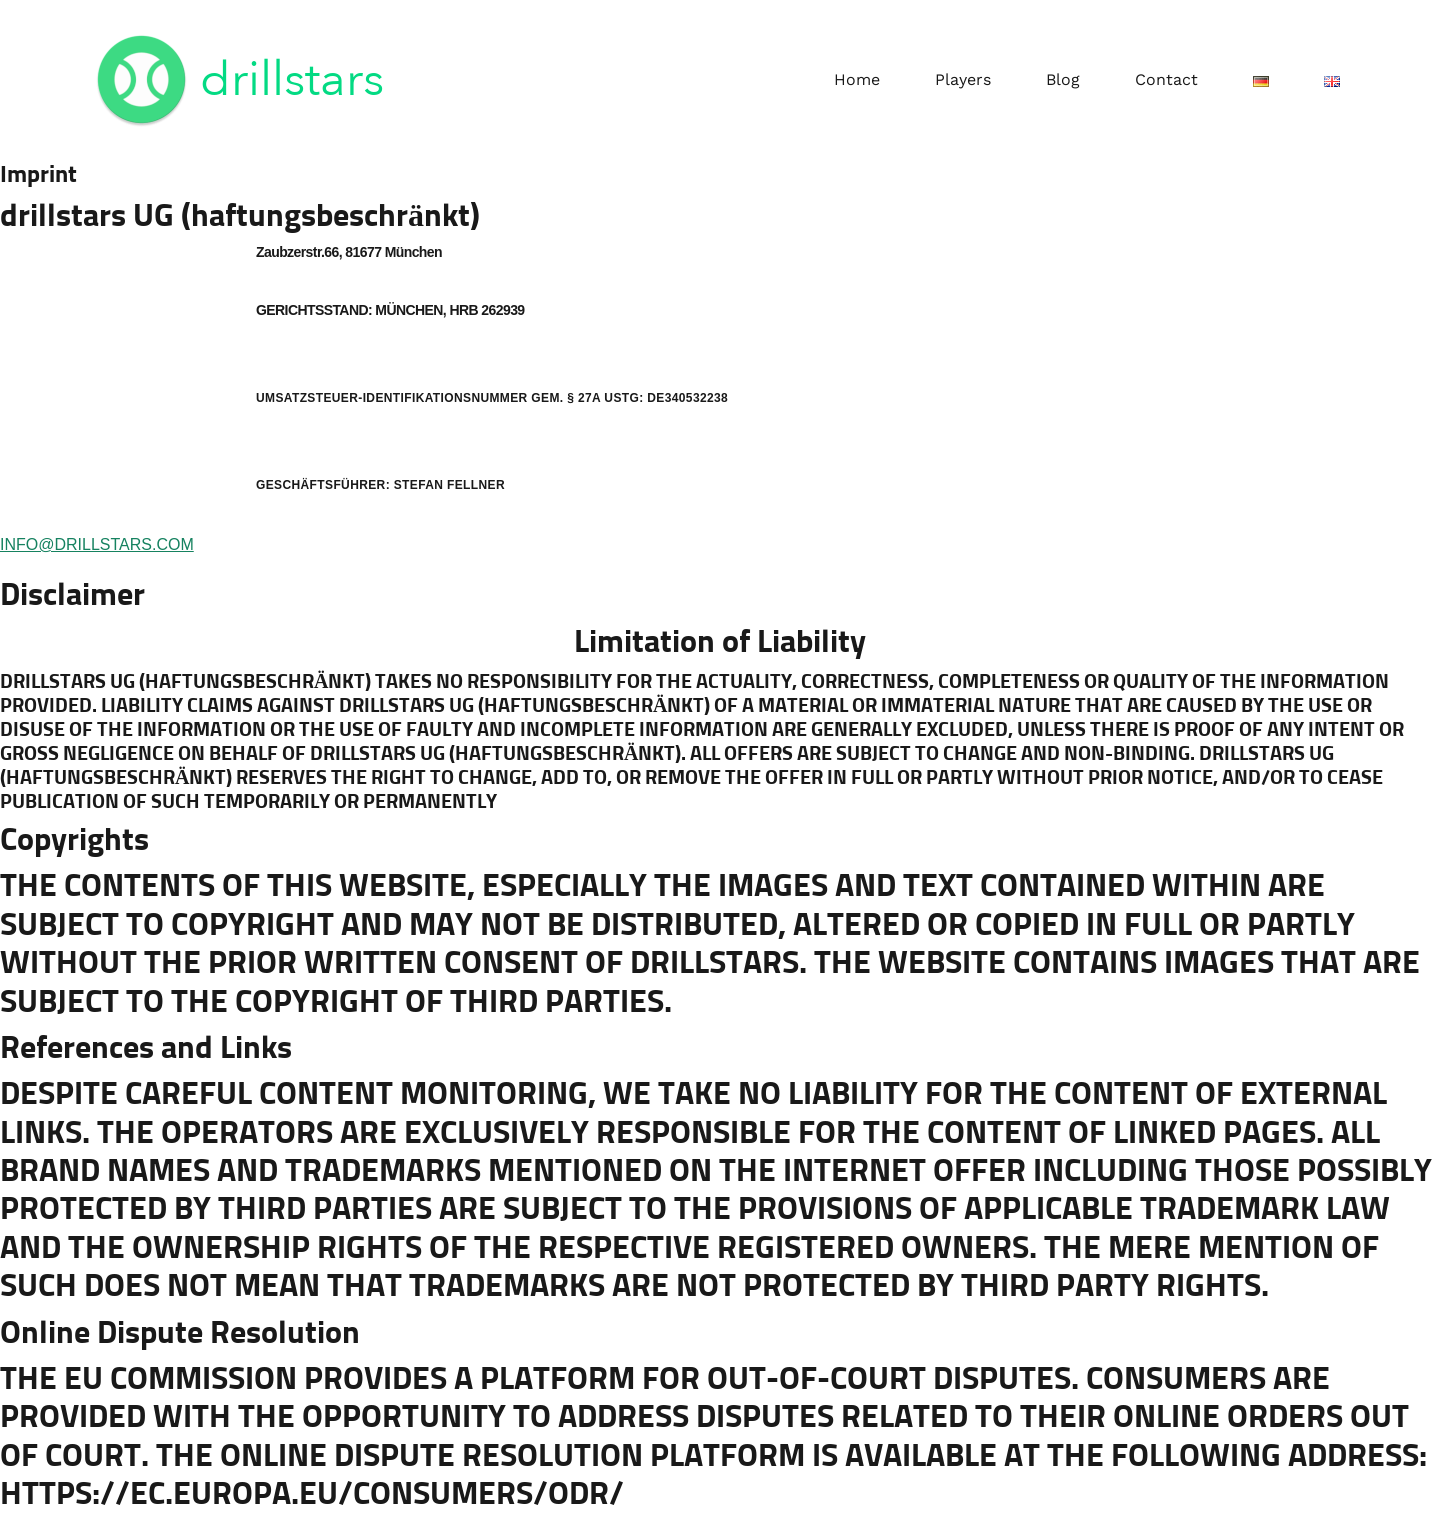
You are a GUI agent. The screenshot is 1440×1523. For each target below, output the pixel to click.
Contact (1166, 79)
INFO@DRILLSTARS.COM (97, 544)
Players (963, 79)
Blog (1063, 79)
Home (857, 79)
